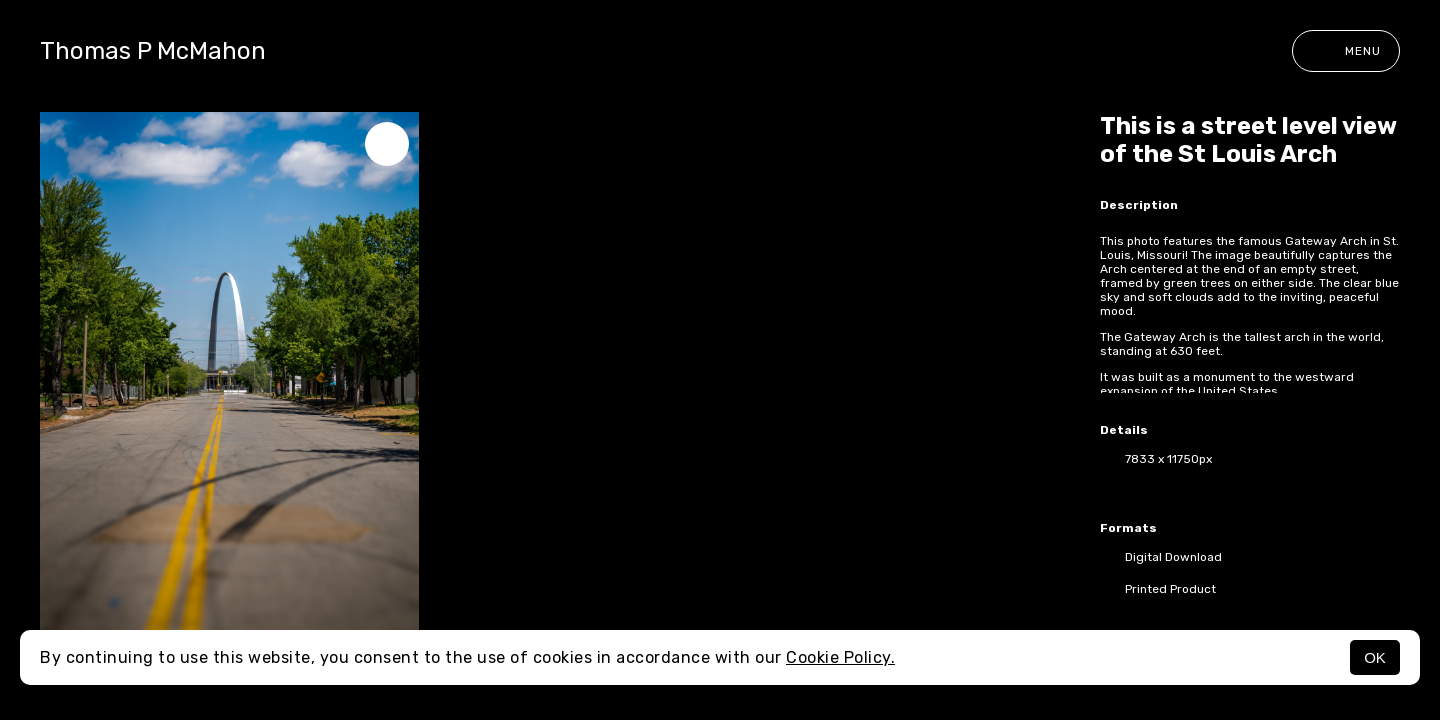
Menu (1346, 51)
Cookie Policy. (840, 657)
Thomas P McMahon (153, 51)
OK (1375, 657)
